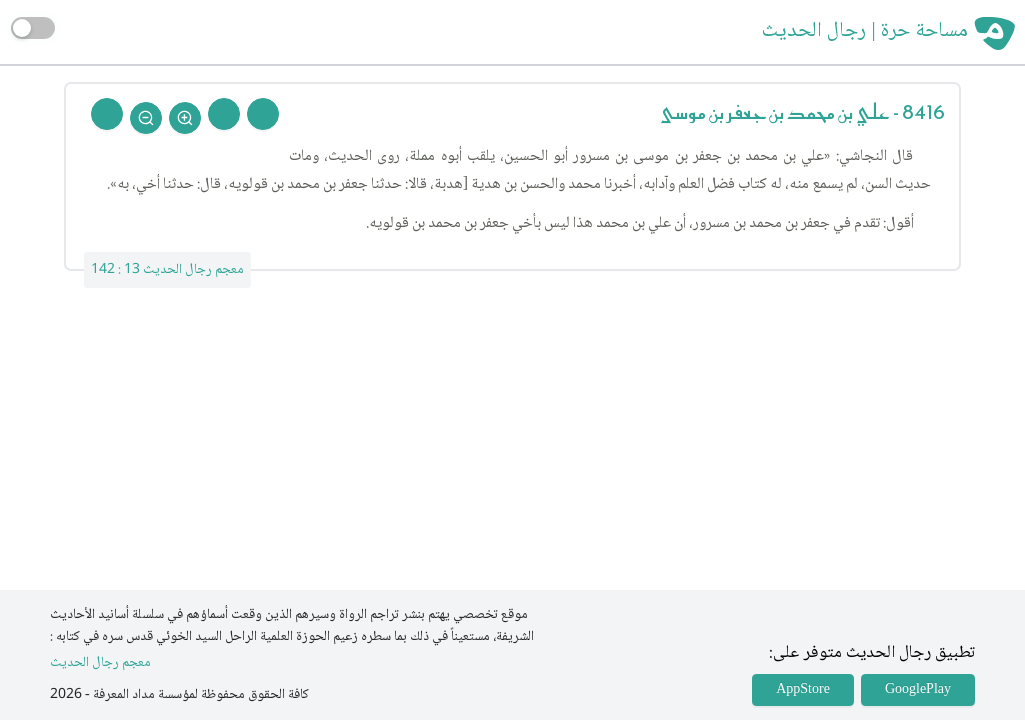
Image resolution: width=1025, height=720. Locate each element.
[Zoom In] (185, 118)
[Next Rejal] (224, 114)
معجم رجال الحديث (100, 663)
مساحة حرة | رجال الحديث (864, 32)
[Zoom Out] (146, 118)
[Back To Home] (107, 114)
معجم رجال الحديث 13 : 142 (167, 270)
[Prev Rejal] (263, 114)
